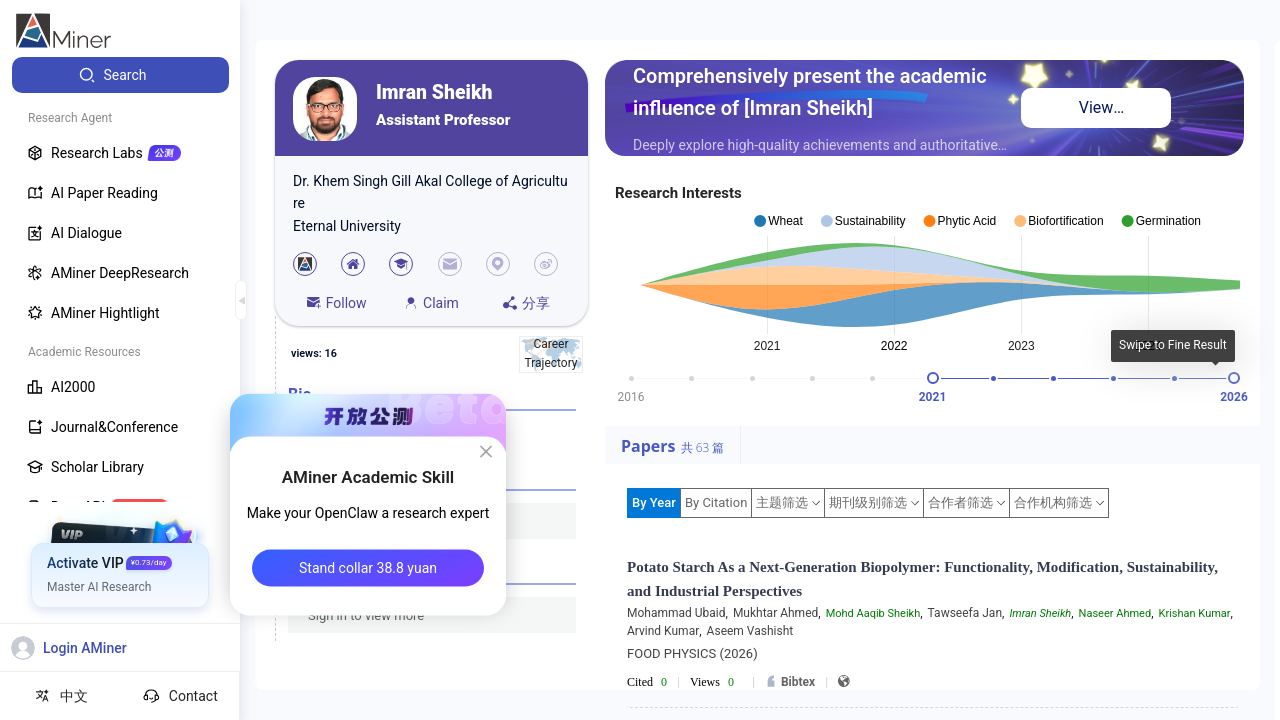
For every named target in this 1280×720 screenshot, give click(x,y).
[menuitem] (120, 75)
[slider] (933, 378)
